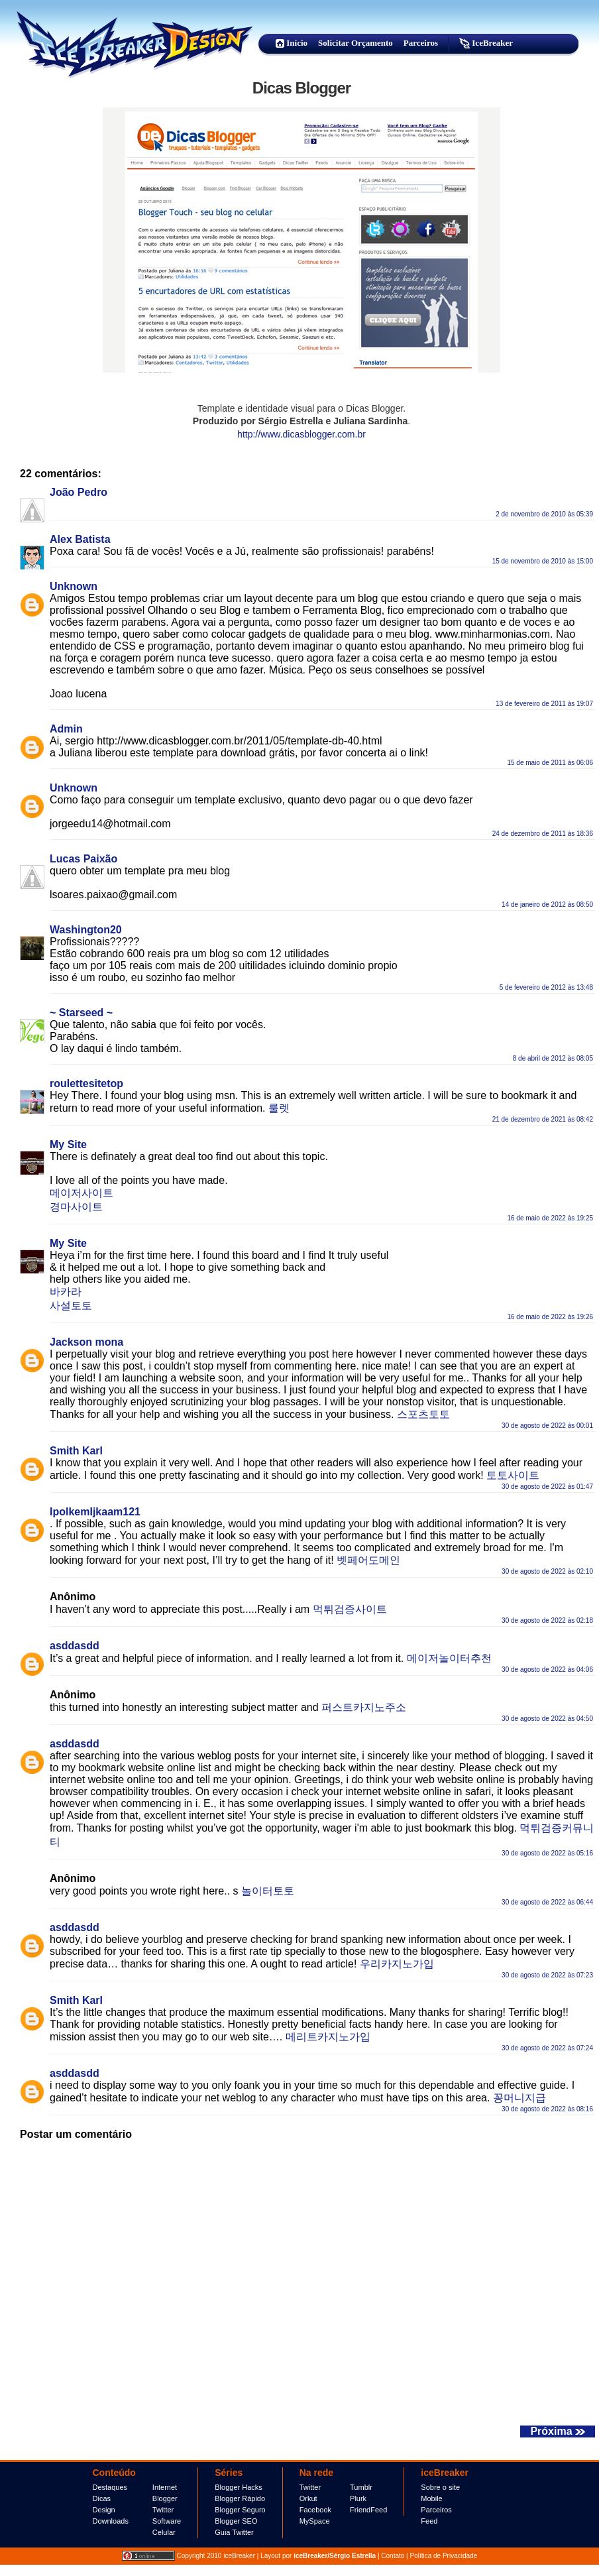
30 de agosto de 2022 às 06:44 (547, 1902)
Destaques (110, 2487)
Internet (164, 2487)
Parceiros (421, 43)
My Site (68, 1144)
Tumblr (361, 2487)
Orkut (308, 2498)
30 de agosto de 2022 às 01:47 (547, 1486)
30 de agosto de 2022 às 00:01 (547, 1425)
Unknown (73, 586)
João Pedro (78, 492)
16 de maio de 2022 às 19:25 (550, 1218)
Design (104, 2510)
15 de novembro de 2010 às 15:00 (542, 561)
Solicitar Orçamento (355, 43)
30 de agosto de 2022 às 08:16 (547, 2109)
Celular (164, 2532)
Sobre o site (440, 2487)
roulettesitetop (86, 1083)
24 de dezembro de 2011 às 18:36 (542, 833)
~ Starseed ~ (81, 1012)
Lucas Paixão (83, 858)
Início (291, 43)
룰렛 (279, 1108)
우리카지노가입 (397, 1963)
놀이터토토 (267, 1891)
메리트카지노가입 (328, 2036)
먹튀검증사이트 (350, 1609)
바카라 (66, 1291)
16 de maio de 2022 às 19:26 (550, 1316)
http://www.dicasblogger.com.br (301, 434)
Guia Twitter (234, 2532)
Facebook (315, 2510)
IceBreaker (486, 42)
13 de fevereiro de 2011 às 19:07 (544, 703)
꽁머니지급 (519, 2097)
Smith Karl (76, 1450)
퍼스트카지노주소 (363, 1707)
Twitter (163, 2510)
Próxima (557, 2431)
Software (166, 2521)
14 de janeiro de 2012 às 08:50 (547, 904)
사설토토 (71, 1305)
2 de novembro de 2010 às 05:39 (544, 514)
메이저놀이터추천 (449, 1658)
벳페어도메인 (368, 1560)
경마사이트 (76, 1206)
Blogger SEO (236, 2521)
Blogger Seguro (240, 2510)
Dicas (102, 2498)
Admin (66, 728)
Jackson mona (86, 1342)
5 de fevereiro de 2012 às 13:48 (546, 987)
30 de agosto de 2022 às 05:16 (547, 1853)
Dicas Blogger (301, 88)
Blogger (165, 2498)
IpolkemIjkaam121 (95, 1511)
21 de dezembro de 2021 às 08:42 (542, 1119)
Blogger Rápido (240, 2498)
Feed (429, 2521)
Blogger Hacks (238, 2487)
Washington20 (86, 929)
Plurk (358, 2498)
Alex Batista (80, 539)
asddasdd (74, 1645)
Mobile (431, 2498)
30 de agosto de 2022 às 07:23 (547, 1975)
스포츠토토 (423, 1414)
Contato (392, 2555)
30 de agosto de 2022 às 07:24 (547, 2048)
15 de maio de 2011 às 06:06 (550, 762)
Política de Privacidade (443, 2555)
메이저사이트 (81, 1193)
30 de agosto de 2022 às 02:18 (547, 1620)
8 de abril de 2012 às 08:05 (553, 1058)
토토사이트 (512, 1475)
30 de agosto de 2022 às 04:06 (547, 1669)
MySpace (315, 2521)
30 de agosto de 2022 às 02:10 (547, 1571)
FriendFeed (368, 2510)
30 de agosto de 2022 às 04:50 (547, 1718)
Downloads (111, 2521)
